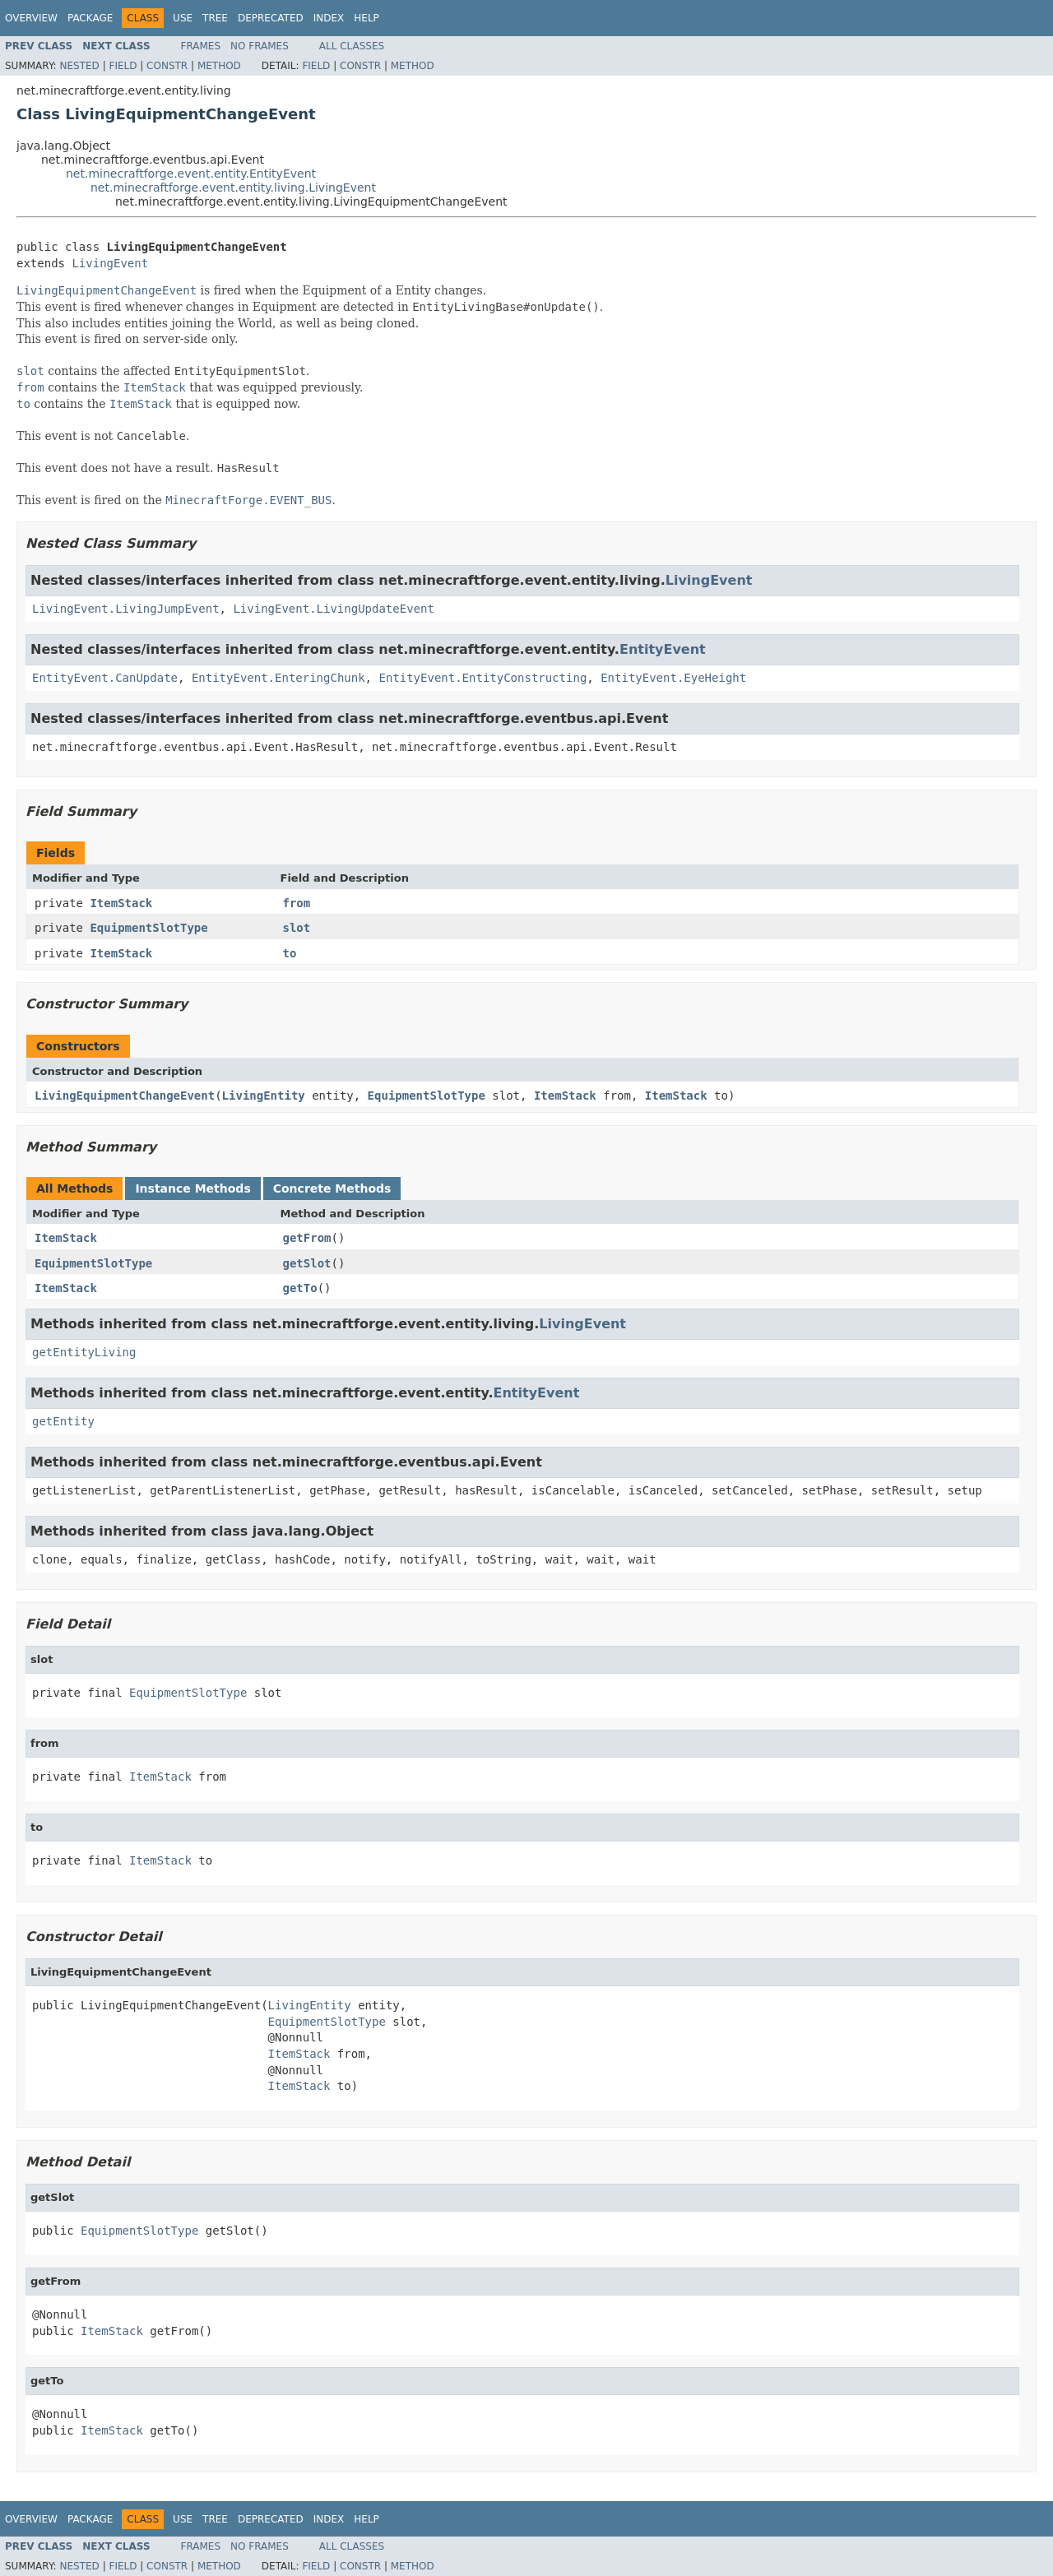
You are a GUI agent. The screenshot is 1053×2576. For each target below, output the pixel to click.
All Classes (351, 46)
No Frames (259, 46)
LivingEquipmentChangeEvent (125, 1095)
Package (90, 18)
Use (183, 18)
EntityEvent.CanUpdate (105, 677)
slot (297, 927)
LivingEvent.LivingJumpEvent (126, 608)
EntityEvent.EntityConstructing (482, 677)
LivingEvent (110, 263)
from (297, 903)
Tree (215, 18)
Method (219, 66)
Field (123, 66)
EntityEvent (662, 649)
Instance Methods (192, 1188)
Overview (31, 18)
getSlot (307, 1263)
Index (329, 18)
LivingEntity (263, 1095)
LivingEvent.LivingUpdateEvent (333, 608)
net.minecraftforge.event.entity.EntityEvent (191, 173)
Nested (79, 66)
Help (366, 18)
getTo (300, 1288)
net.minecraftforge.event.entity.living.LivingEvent (233, 187)
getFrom (307, 1237)
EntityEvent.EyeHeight (673, 677)
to (290, 953)
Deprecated (271, 18)
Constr (167, 66)
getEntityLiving (84, 1352)
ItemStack (121, 903)
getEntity (63, 1421)
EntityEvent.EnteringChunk (278, 677)
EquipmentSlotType (148, 927)
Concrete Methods (332, 1188)
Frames (201, 46)
